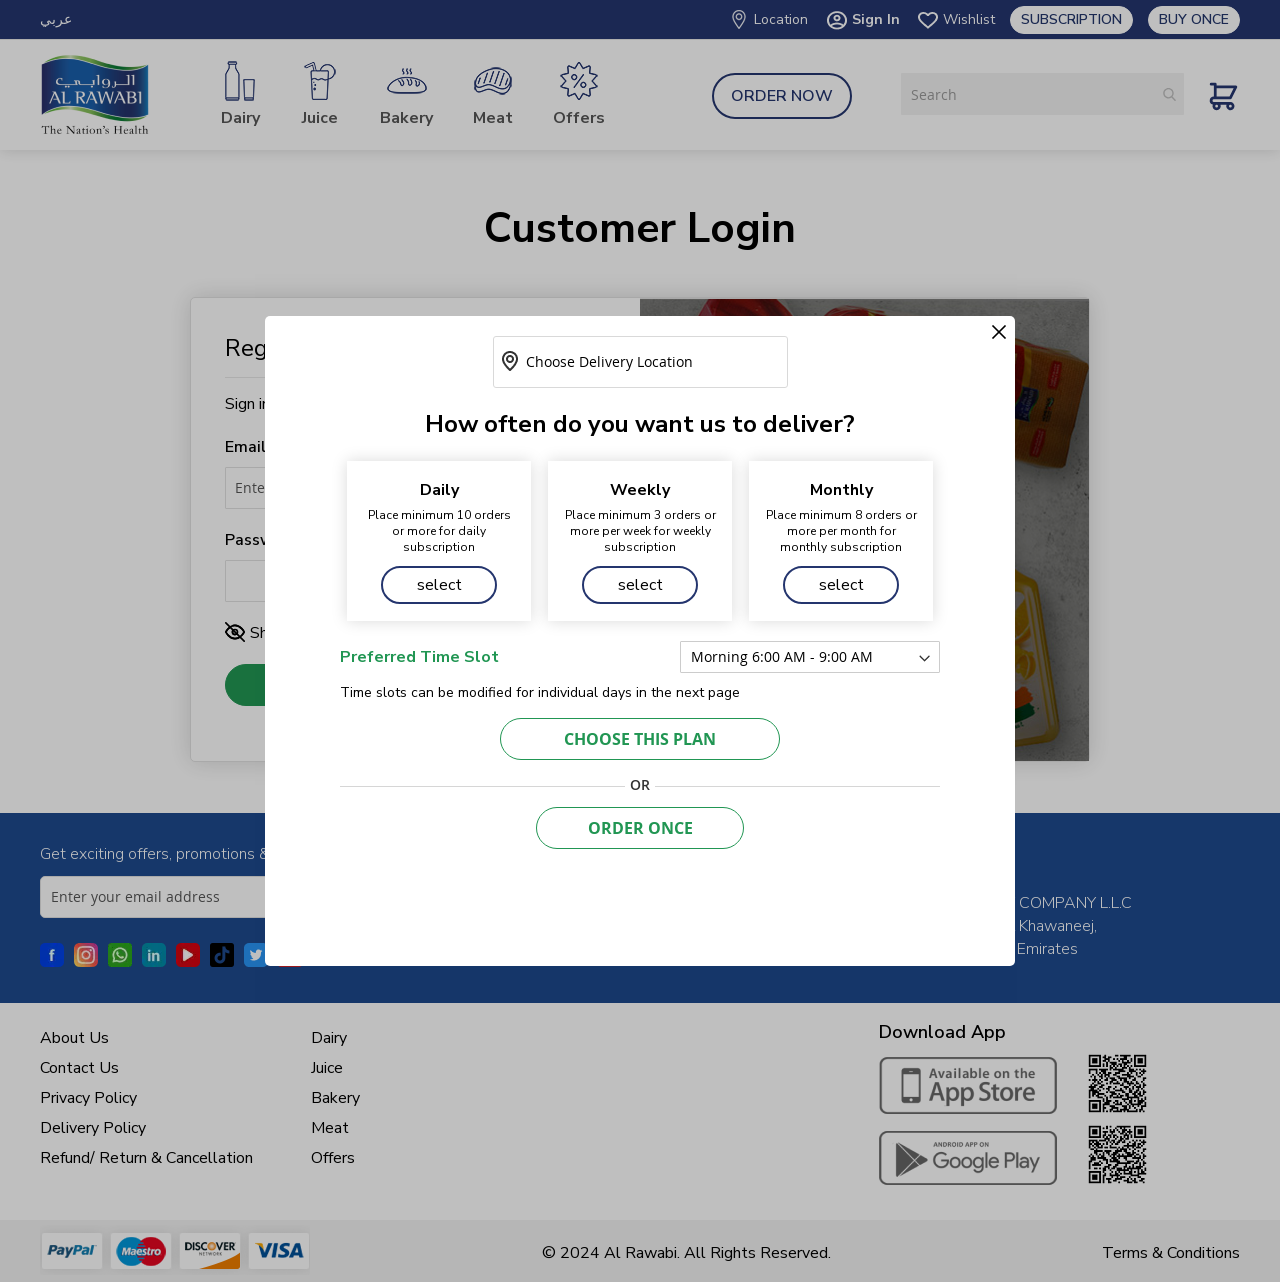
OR (640, 784)
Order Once (640, 828)
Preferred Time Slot (419, 657)
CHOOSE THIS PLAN (640, 739)
